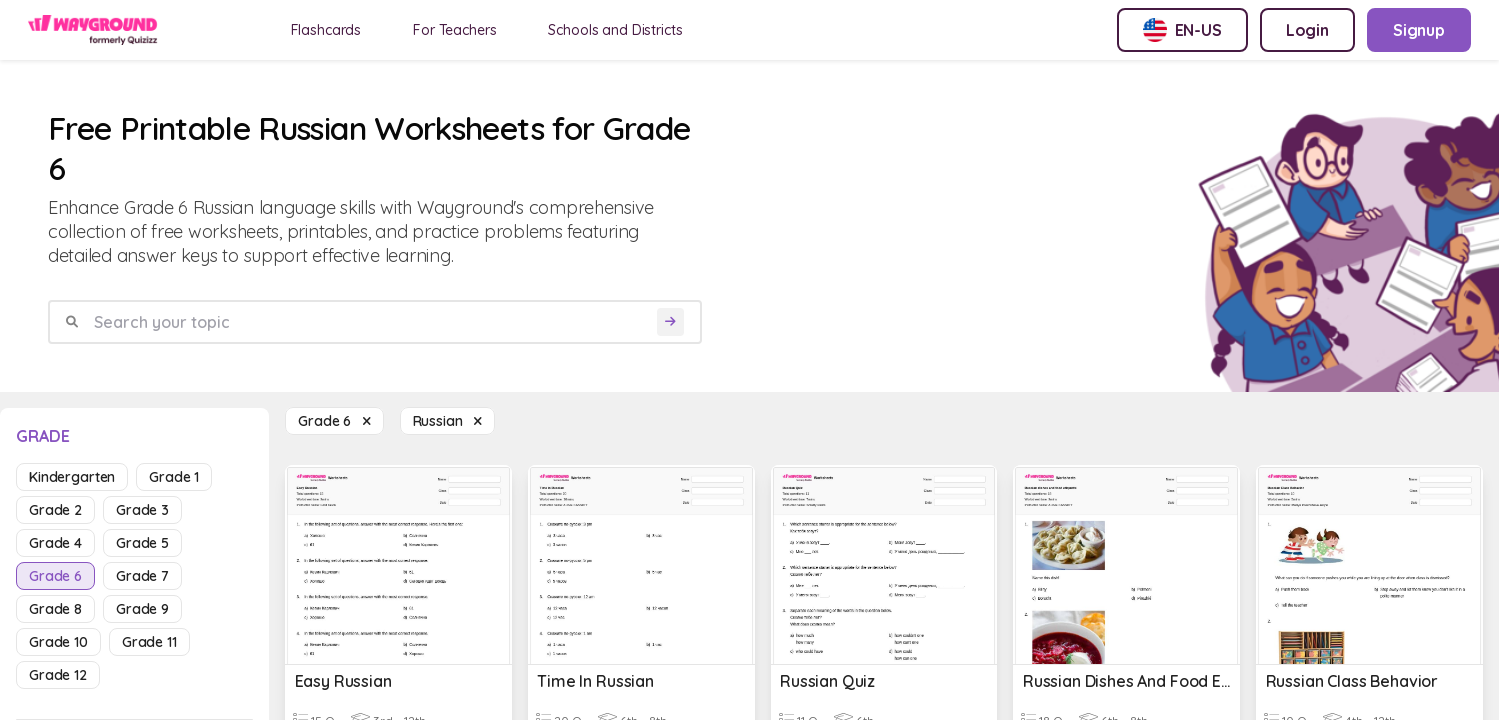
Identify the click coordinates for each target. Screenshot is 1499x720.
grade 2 (55, 510)
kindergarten (72, 477)
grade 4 (55, 543)
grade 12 (58, 675)
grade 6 (55, 576)
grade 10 (58, 642)
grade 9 (142, 609)
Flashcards (326, 30)
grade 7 (142, 576)
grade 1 (174, 477)
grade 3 (142, 510)
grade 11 (149, 642)
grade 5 (142, 543)
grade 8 (55, 609)
